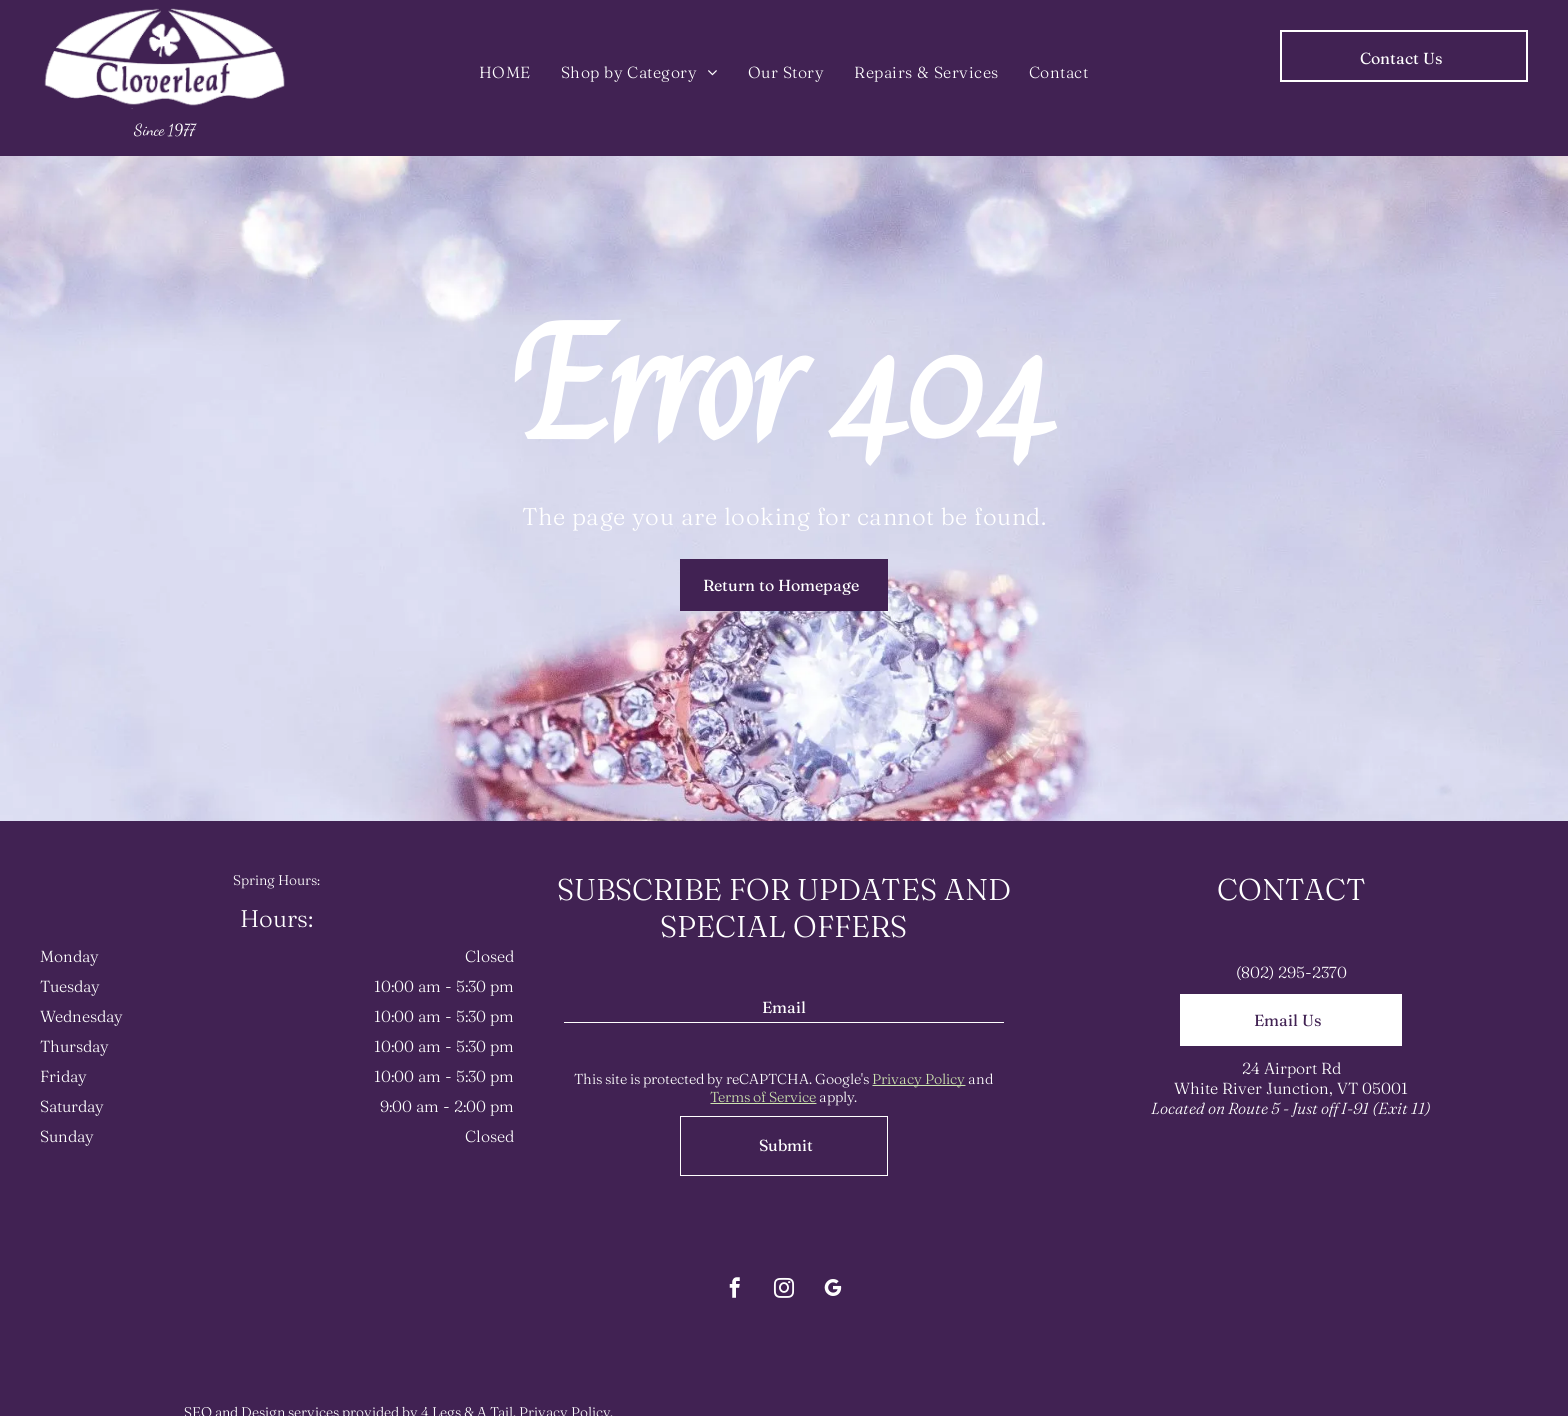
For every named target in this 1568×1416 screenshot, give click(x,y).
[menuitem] (505, 71)
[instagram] (784, 1290)
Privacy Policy (918, 1079)
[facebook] (735, 1290)
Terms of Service (763, 1097)
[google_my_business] (833, 1290)
